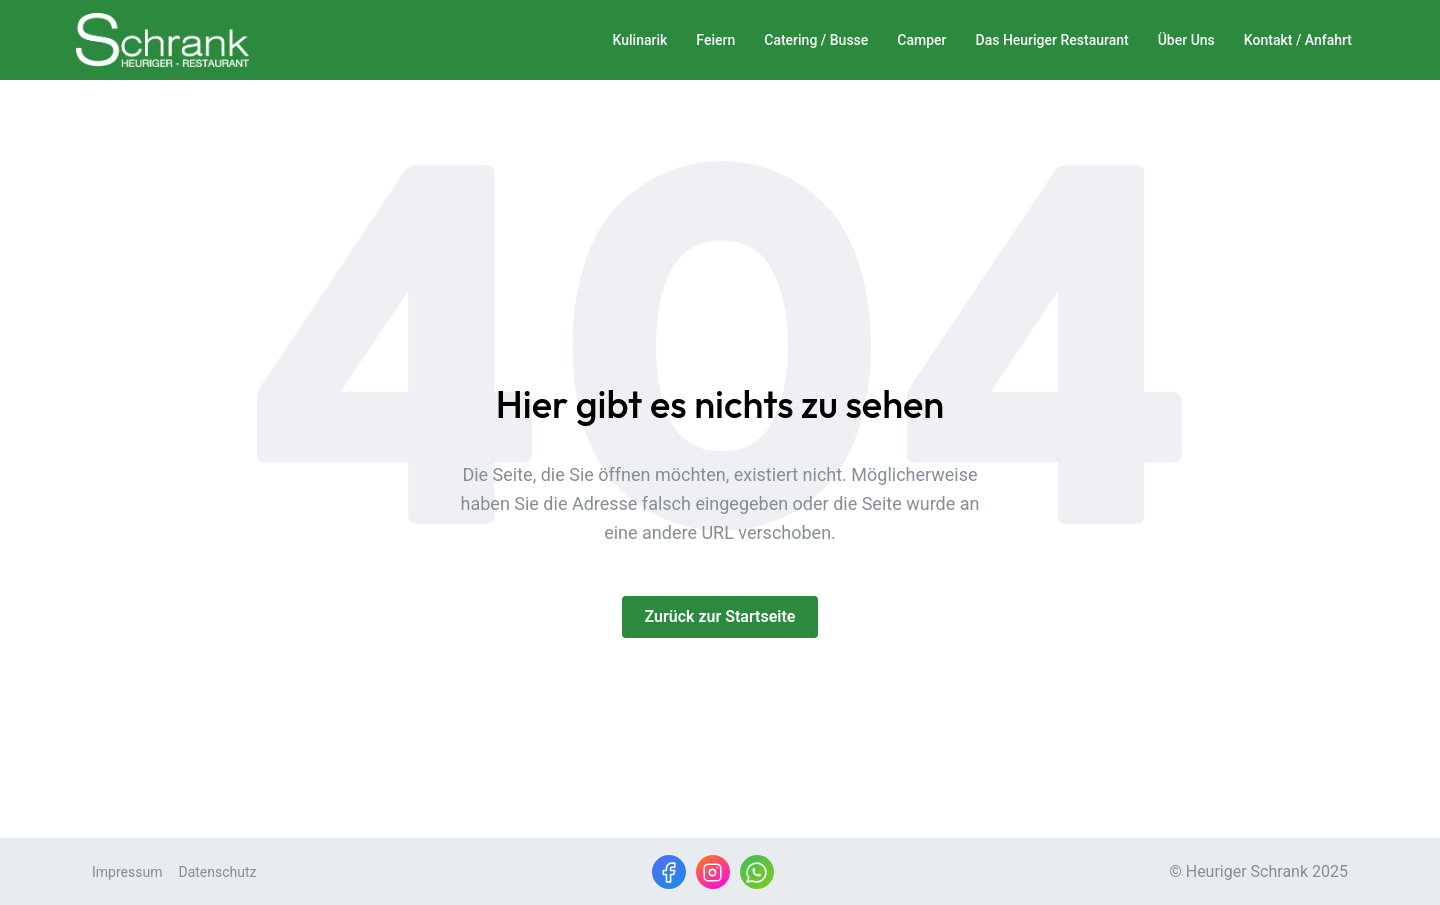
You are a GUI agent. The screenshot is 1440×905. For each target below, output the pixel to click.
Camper (921, 40)
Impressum (127, 872)
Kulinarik (640, 40)
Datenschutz (217, 872)
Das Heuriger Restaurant (1052, 40)
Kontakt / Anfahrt (1298, 40)
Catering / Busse (816, 40)
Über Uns (1186, 40)
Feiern (715, 40)
